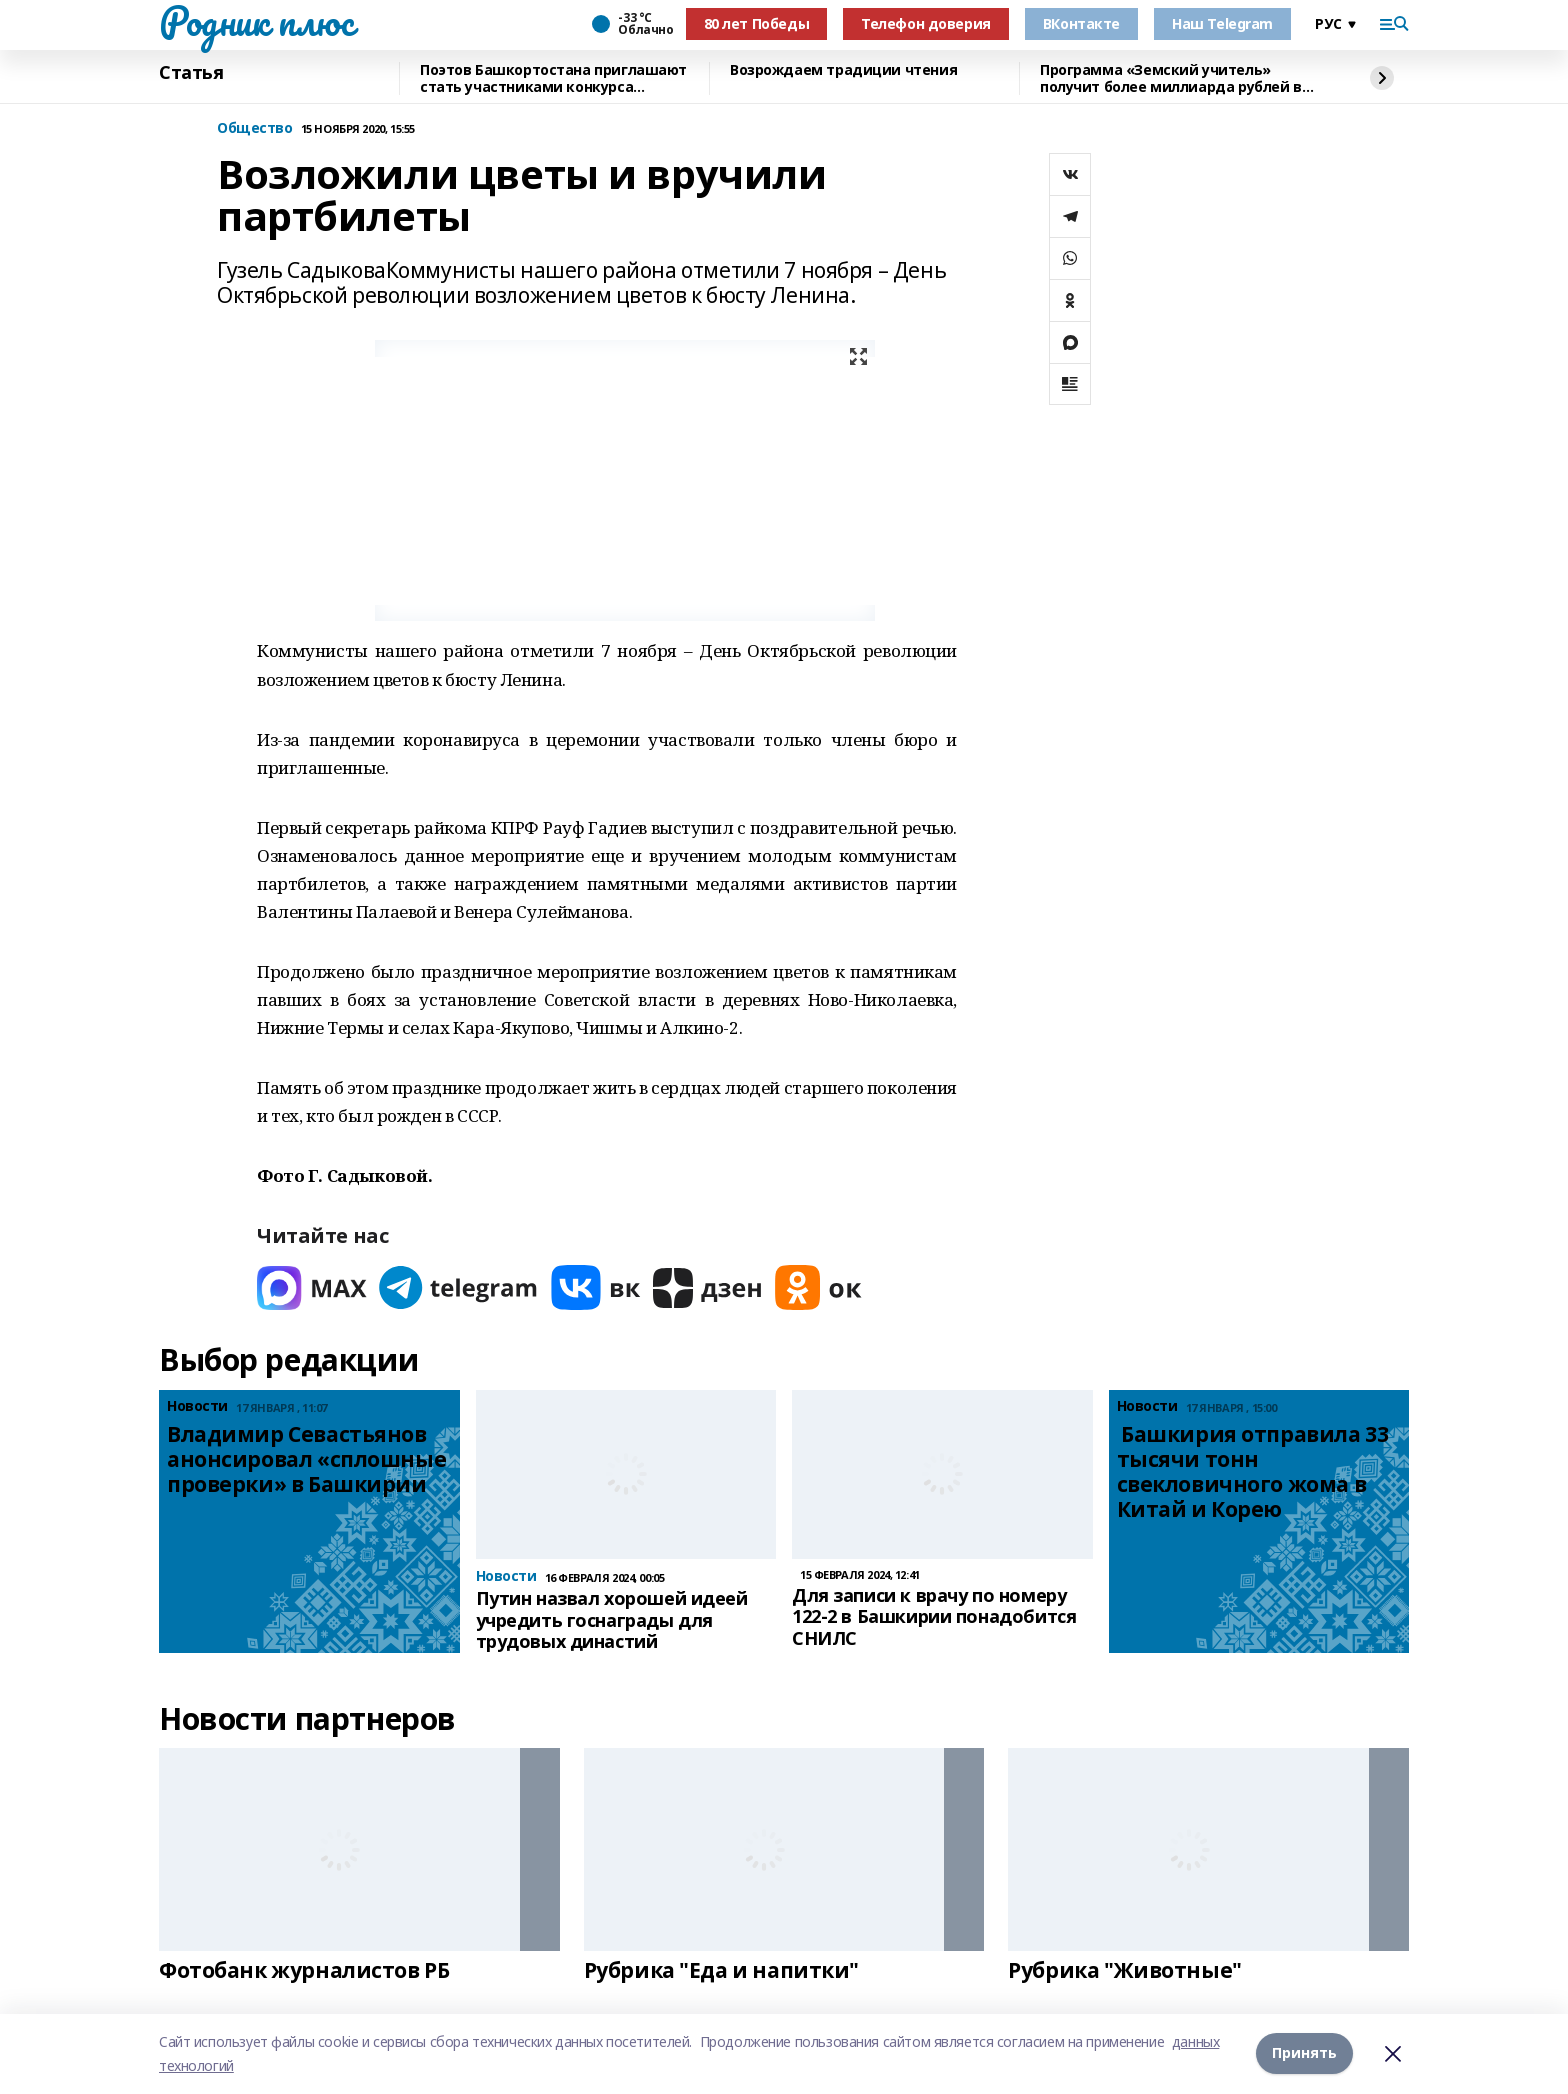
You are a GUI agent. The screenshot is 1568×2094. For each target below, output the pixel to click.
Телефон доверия (926, 23)
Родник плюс (256, 21)
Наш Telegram (1222, 23)
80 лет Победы (757, 23)
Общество (255, 128)
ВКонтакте (1081, 23)
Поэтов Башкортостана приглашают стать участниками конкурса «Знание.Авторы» (553, 78)
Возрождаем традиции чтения (843, 70)
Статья (191, 73)
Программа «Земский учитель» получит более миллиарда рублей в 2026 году (1171, 78)
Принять (1304, 2053)
